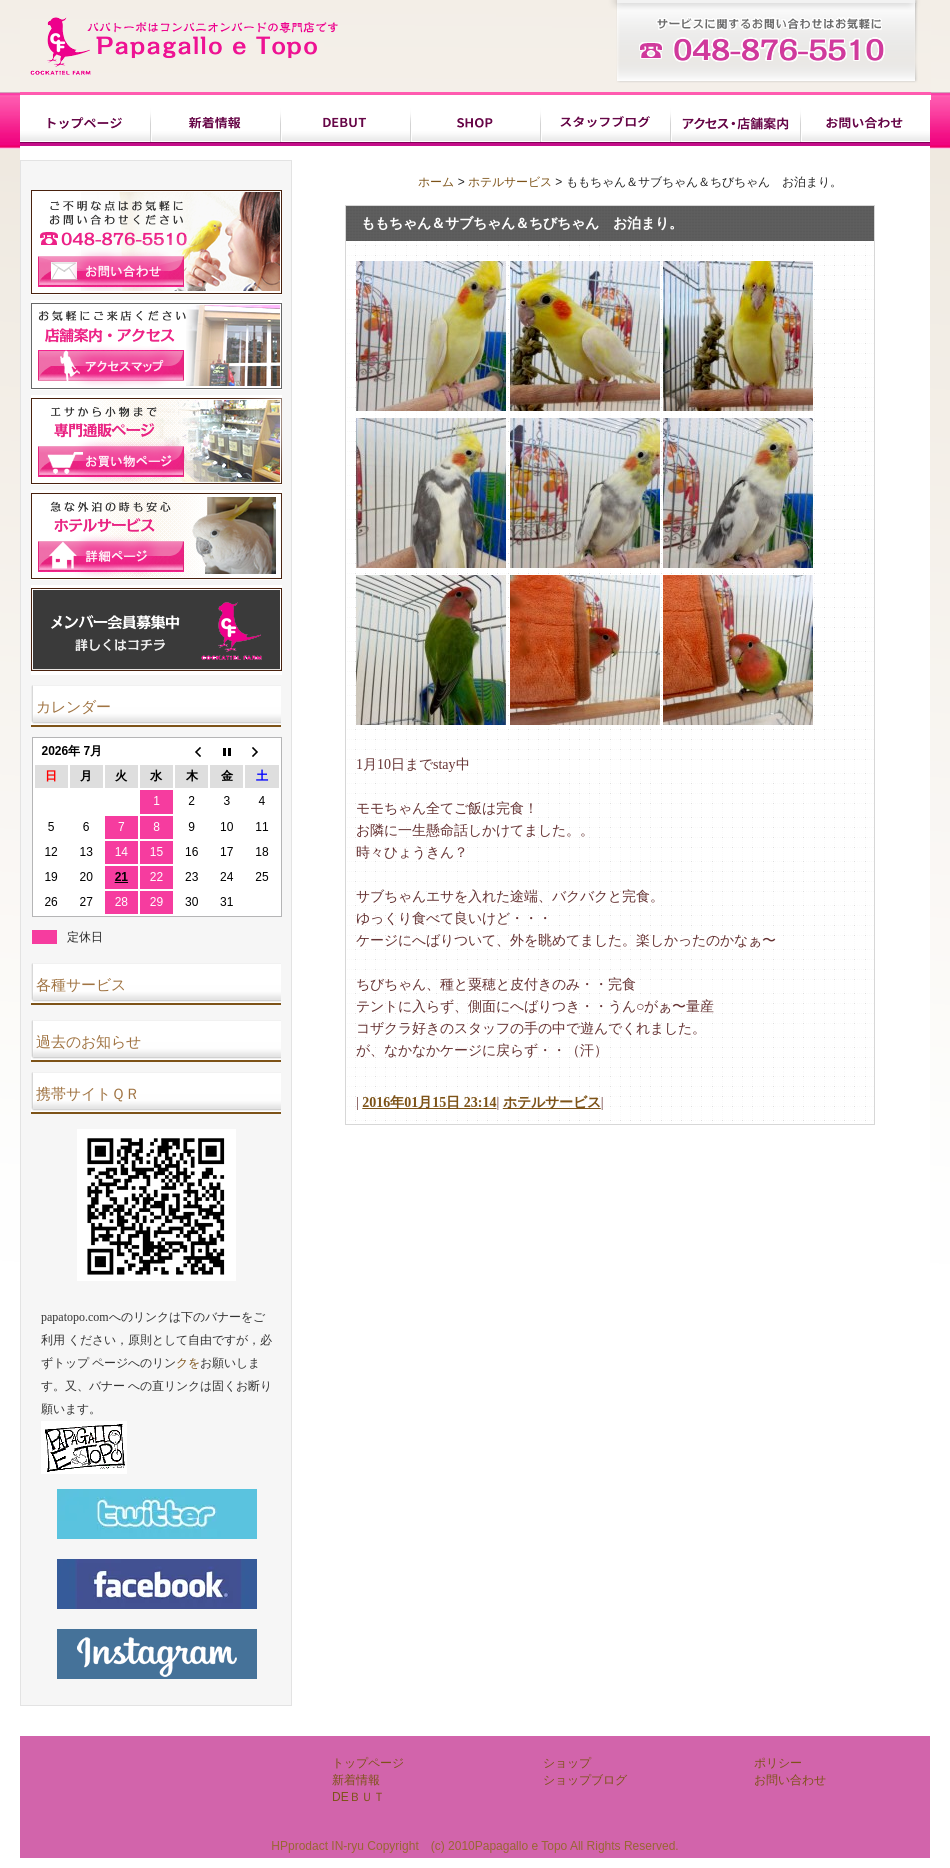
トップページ (85, 123)
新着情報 (215, 123)
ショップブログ (605, 123)
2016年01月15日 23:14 (429, 1102)
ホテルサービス (510, 182)
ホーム (436, 182)
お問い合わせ (865, 123)
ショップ (475, 123)
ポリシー (735, 123)
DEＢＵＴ (345, 123)
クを (188, 1363)
